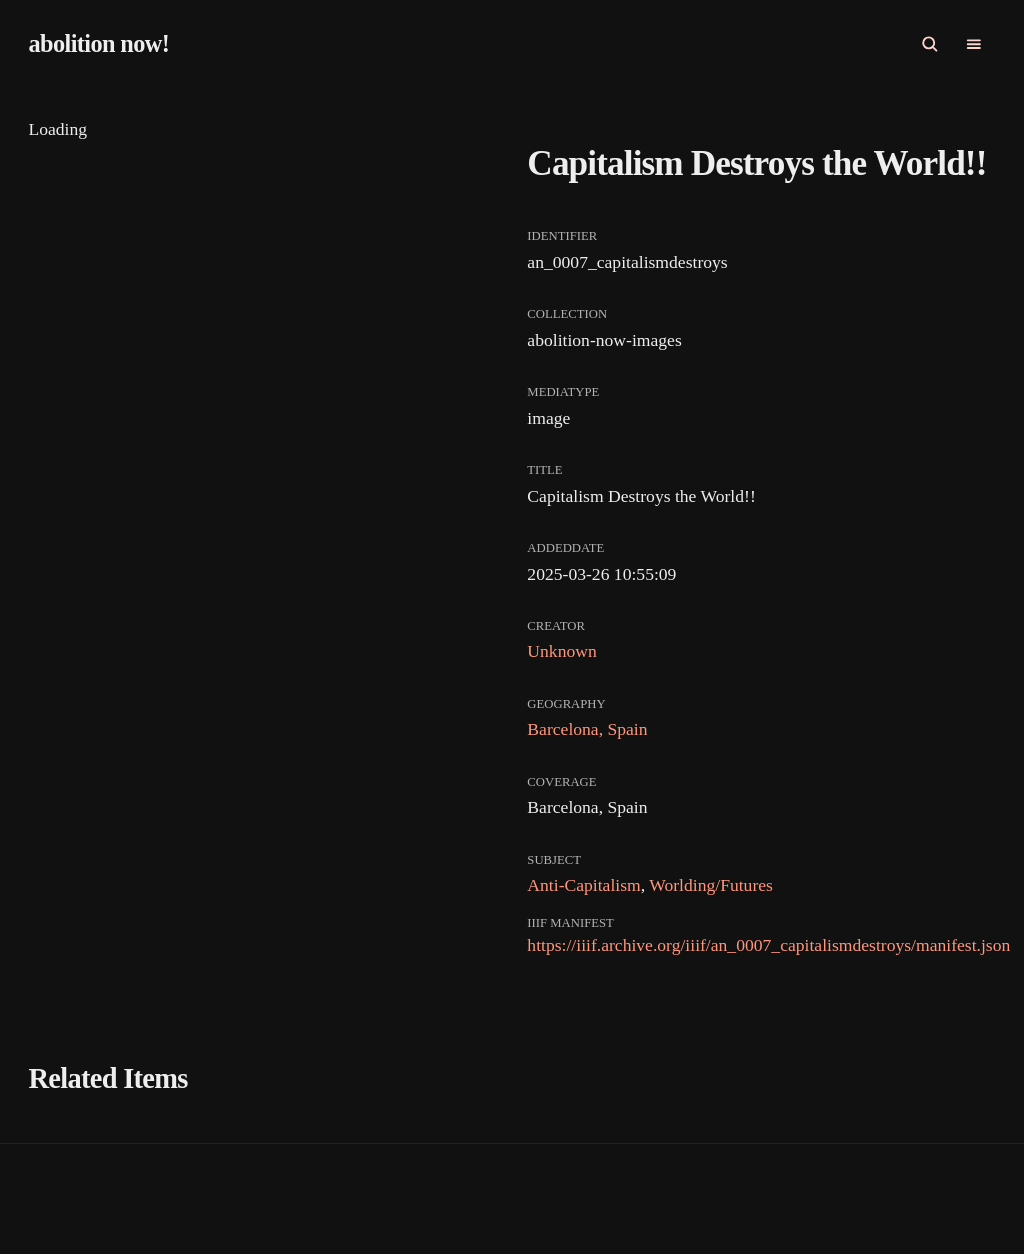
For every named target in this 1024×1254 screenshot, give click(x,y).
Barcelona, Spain (587, 729)
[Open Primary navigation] (974, 44)
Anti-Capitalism (583, 885)
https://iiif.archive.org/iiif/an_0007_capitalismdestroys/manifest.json (768, 945)
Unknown (561, 651)
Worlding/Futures (711, 885)
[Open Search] (930, 44)
